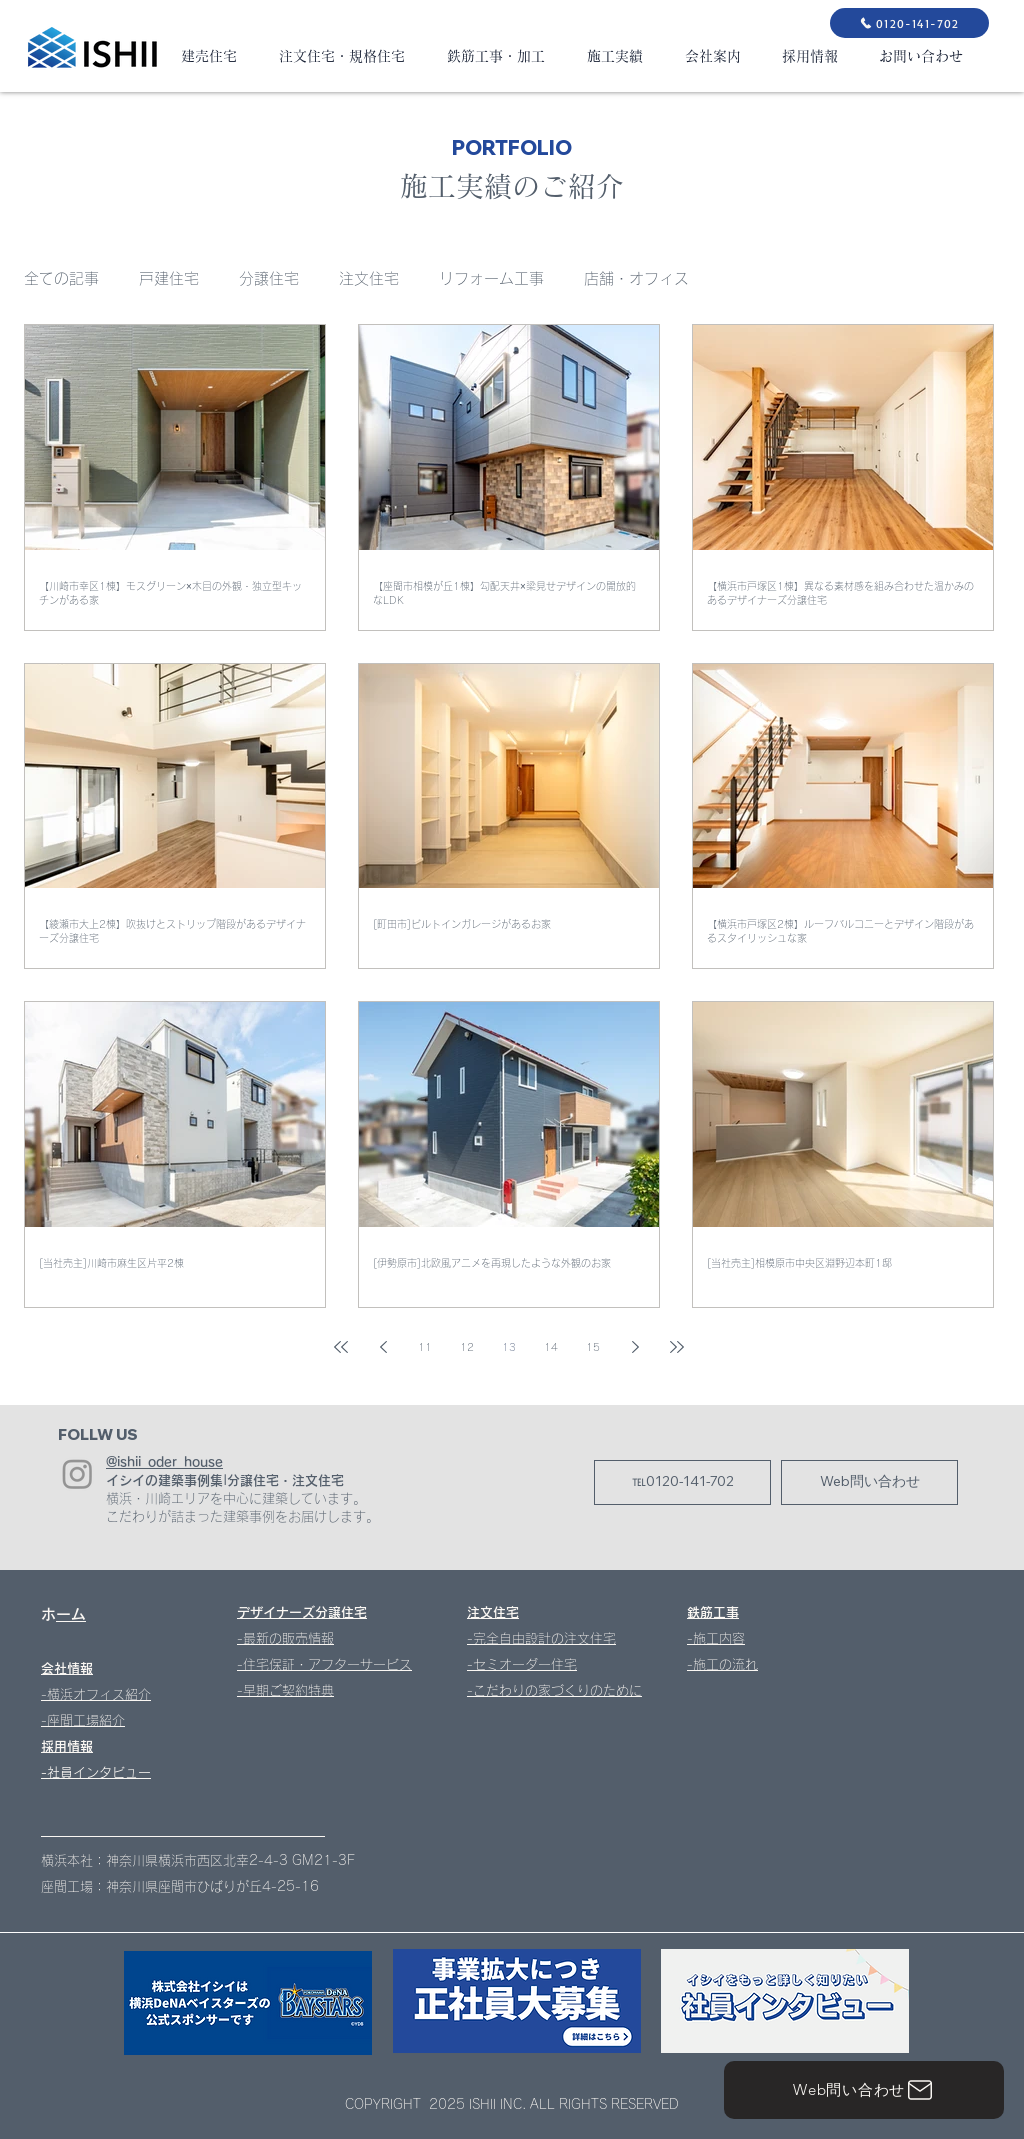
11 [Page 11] (425, 1347)
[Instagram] (77, 1473)
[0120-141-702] (909, 23)
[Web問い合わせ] (864, 2090)
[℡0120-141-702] (682, 1482)
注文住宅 (369, 278)
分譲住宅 (269, 278)
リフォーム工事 (491, 278)
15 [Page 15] (593, 1347)
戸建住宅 (169, 278)
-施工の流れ (722, 1664)
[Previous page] (383, 1347)
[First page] (341, 1347)
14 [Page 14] (551, 1347)
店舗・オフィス (636, 278)
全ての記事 (61, 278)
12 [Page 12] (467, 1347)
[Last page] (677, 1347)
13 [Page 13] (509, 1347)
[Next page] (635, 1347)
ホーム (71, 1614)
